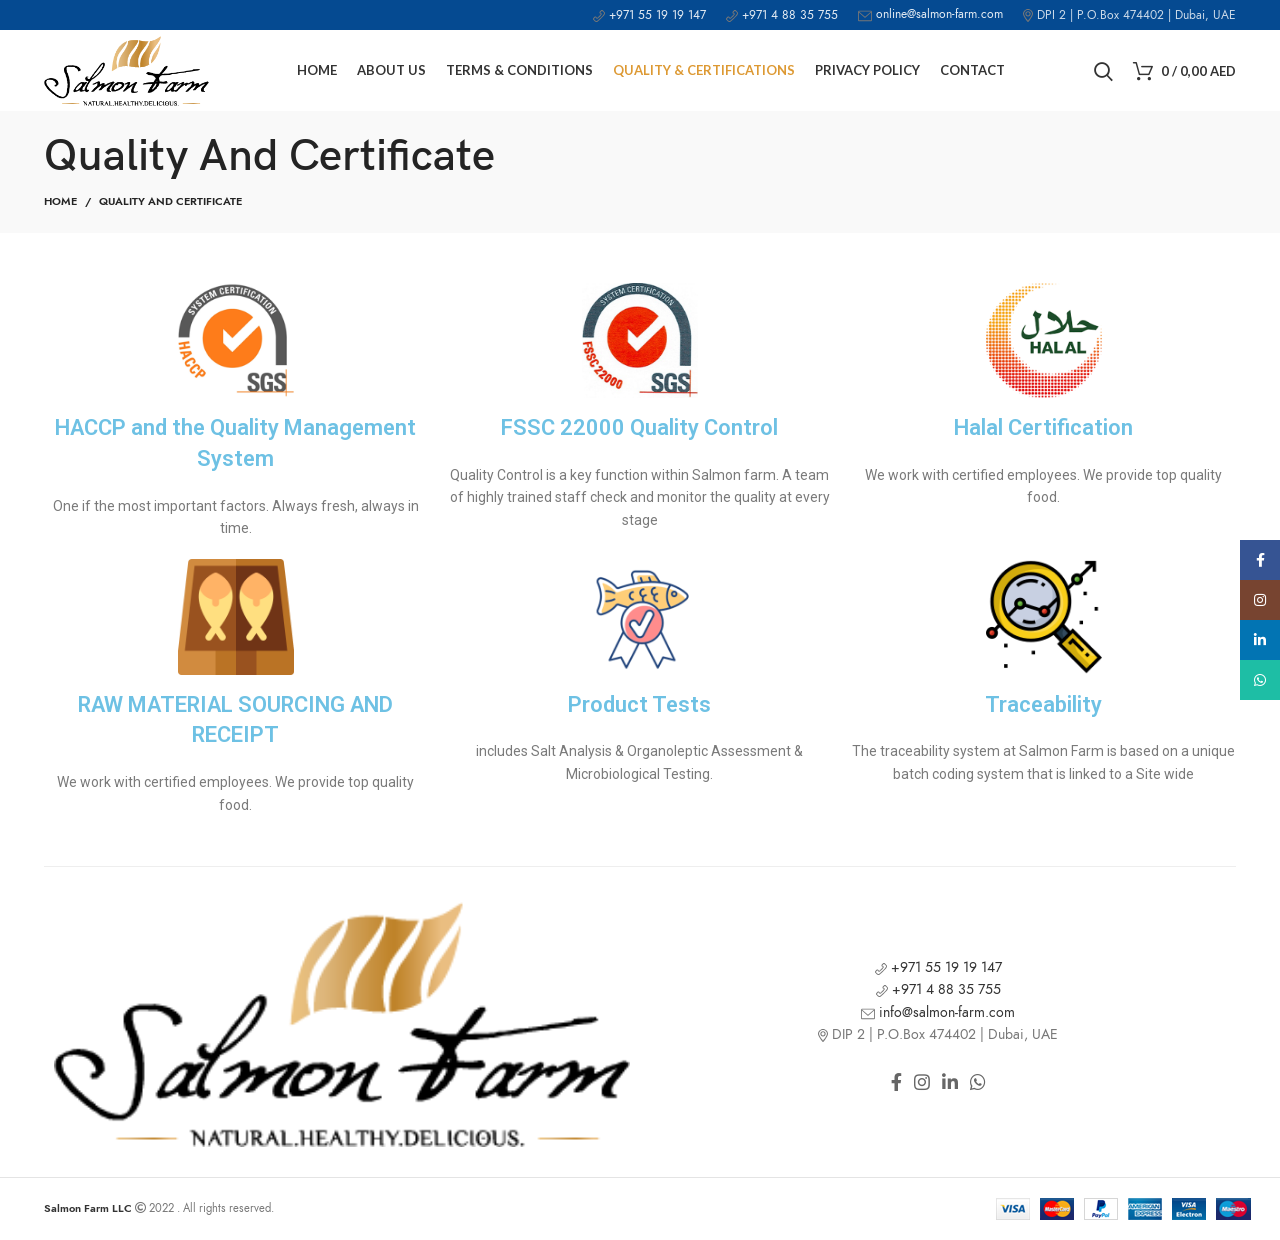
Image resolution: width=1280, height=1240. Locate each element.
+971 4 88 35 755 (782, 15)
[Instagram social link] (922, 1082)
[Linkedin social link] (950, 1082)
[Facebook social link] (896, 1082)
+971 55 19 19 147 (649, 15)
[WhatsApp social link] (978, 1082)
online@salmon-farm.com (930, 14)
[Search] (1103, 71)
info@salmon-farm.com (938, 1012)
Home (60, 201)
